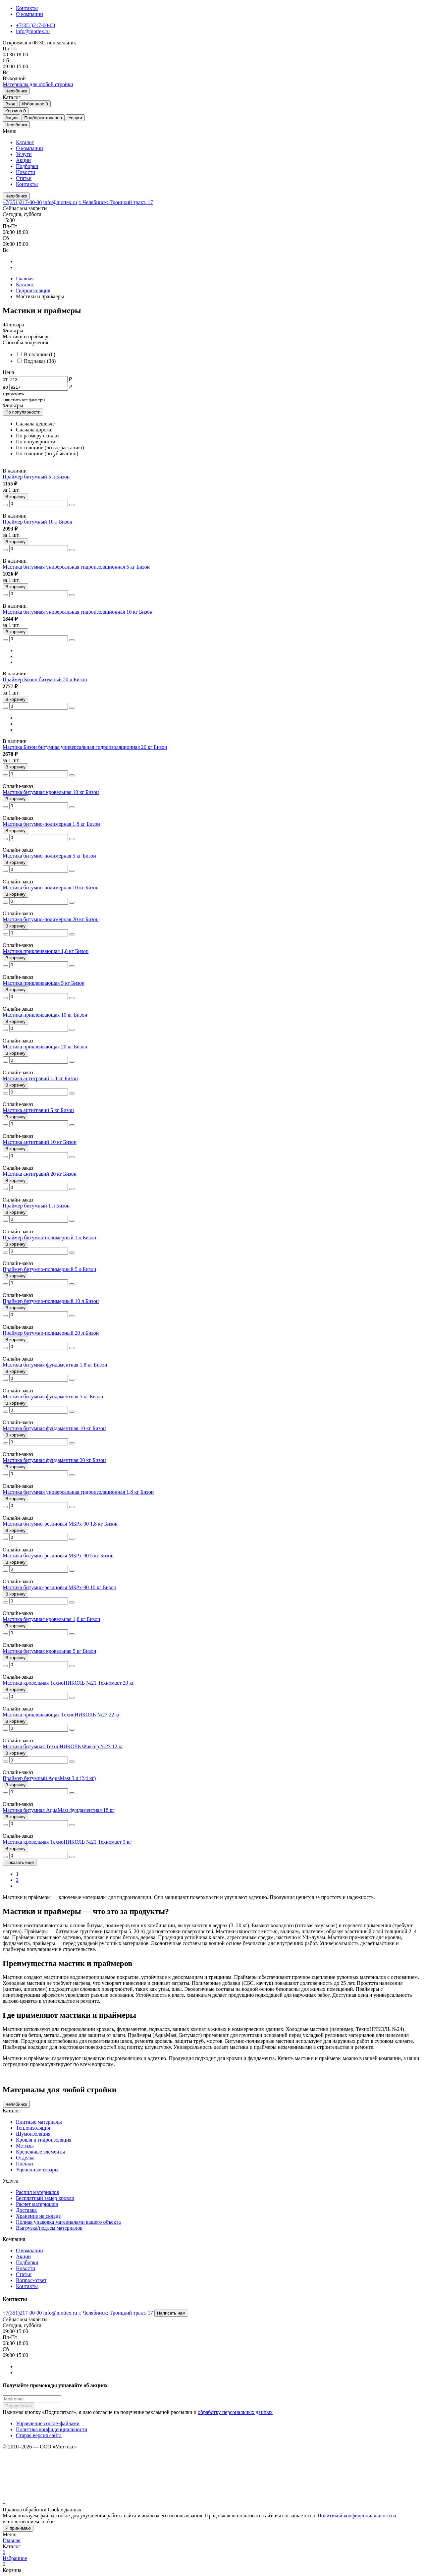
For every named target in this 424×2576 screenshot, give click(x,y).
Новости (25, 172)
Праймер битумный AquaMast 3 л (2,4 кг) (49, 1778)
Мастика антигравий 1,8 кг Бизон (40, 1078)
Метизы (25, 2146)
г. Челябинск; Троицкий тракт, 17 (116, 202)
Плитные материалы (39, 2122)
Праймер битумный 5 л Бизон (36, 476)
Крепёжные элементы (40, 2152)
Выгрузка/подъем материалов (49, 2228)
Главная (25, 278)
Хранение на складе (38, 2216)
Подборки (27, 166)
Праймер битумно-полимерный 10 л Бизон (51, 1301)
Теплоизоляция (33, 2128)
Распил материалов (37, 2192)
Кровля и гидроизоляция (44, 2140)
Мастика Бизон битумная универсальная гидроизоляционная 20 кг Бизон (85, 747)
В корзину (15, 496)
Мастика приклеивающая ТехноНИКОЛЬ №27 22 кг (61, 1714)
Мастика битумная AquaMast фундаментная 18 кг (59, 1810)
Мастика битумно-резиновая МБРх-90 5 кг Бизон (58, 1555)
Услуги (75, 117)
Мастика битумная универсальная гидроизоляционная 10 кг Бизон (77, 612)
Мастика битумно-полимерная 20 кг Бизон (51, 919)
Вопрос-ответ (31, 2280)
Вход (10, 103)
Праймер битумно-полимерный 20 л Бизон (51, 1333)
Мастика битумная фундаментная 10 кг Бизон (54, 1428)
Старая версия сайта (39, 2435)
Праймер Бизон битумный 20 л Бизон (45, 679)
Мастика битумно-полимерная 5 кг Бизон (49, 856)
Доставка (26, 2210)
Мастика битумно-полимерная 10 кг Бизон (51, 887)
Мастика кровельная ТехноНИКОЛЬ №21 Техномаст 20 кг (68, 1683)
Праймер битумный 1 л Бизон (36, 1205)
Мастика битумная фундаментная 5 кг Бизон (53, 1396)
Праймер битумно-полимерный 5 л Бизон (49, 1269)
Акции (11, 117)
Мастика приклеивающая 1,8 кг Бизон (45, 951)
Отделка (25, 2157)
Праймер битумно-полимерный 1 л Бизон (49, 1237)
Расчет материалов (37, 2204)
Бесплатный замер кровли (45, 2198)
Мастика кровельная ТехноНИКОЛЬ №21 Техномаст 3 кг (67, 1842)
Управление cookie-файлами (48, 2423)
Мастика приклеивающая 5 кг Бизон (43, 983)
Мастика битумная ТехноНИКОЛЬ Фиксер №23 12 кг (63, 1746)
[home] (38, 84)
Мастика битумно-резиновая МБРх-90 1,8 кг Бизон (60, 1524)
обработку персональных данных (235, 2412)
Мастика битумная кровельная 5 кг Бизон (49, 1651)
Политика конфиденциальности (51, 2429)
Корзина (15, 110)
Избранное (35, 103)
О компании (29, 14)
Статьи (23, 178)
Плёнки (24, 2163)
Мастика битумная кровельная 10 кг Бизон (51, 792)
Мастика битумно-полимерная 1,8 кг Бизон (51, 824)
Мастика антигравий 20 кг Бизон (40, 1174)
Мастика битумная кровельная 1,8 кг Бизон (51, 1619)
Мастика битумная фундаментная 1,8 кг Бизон (55, 1365)
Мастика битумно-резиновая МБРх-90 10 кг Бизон (59, 1587)
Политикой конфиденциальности (354, 2515)
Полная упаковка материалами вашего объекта (68, 2222)
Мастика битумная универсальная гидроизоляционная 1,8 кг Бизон (78, 1492)
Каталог (25, 142)
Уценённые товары (37, 2169)
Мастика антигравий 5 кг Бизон (38, 1110)
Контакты (27, 8)
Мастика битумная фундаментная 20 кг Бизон (54, 1460)
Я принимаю (18, 2528)
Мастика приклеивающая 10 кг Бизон (45, 1015)
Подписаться (18, 2405)
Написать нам (171, 2313)
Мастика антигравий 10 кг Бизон (40, 1142)
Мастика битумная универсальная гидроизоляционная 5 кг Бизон (76, 567)
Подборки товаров (43, 117)
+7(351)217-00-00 (35, 25)
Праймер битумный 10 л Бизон (37, 522)
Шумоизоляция (33, 2134)
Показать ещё (19, 1862)
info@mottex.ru (33, 31)
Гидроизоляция (33, 290)
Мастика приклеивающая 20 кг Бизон (45, 1046)
